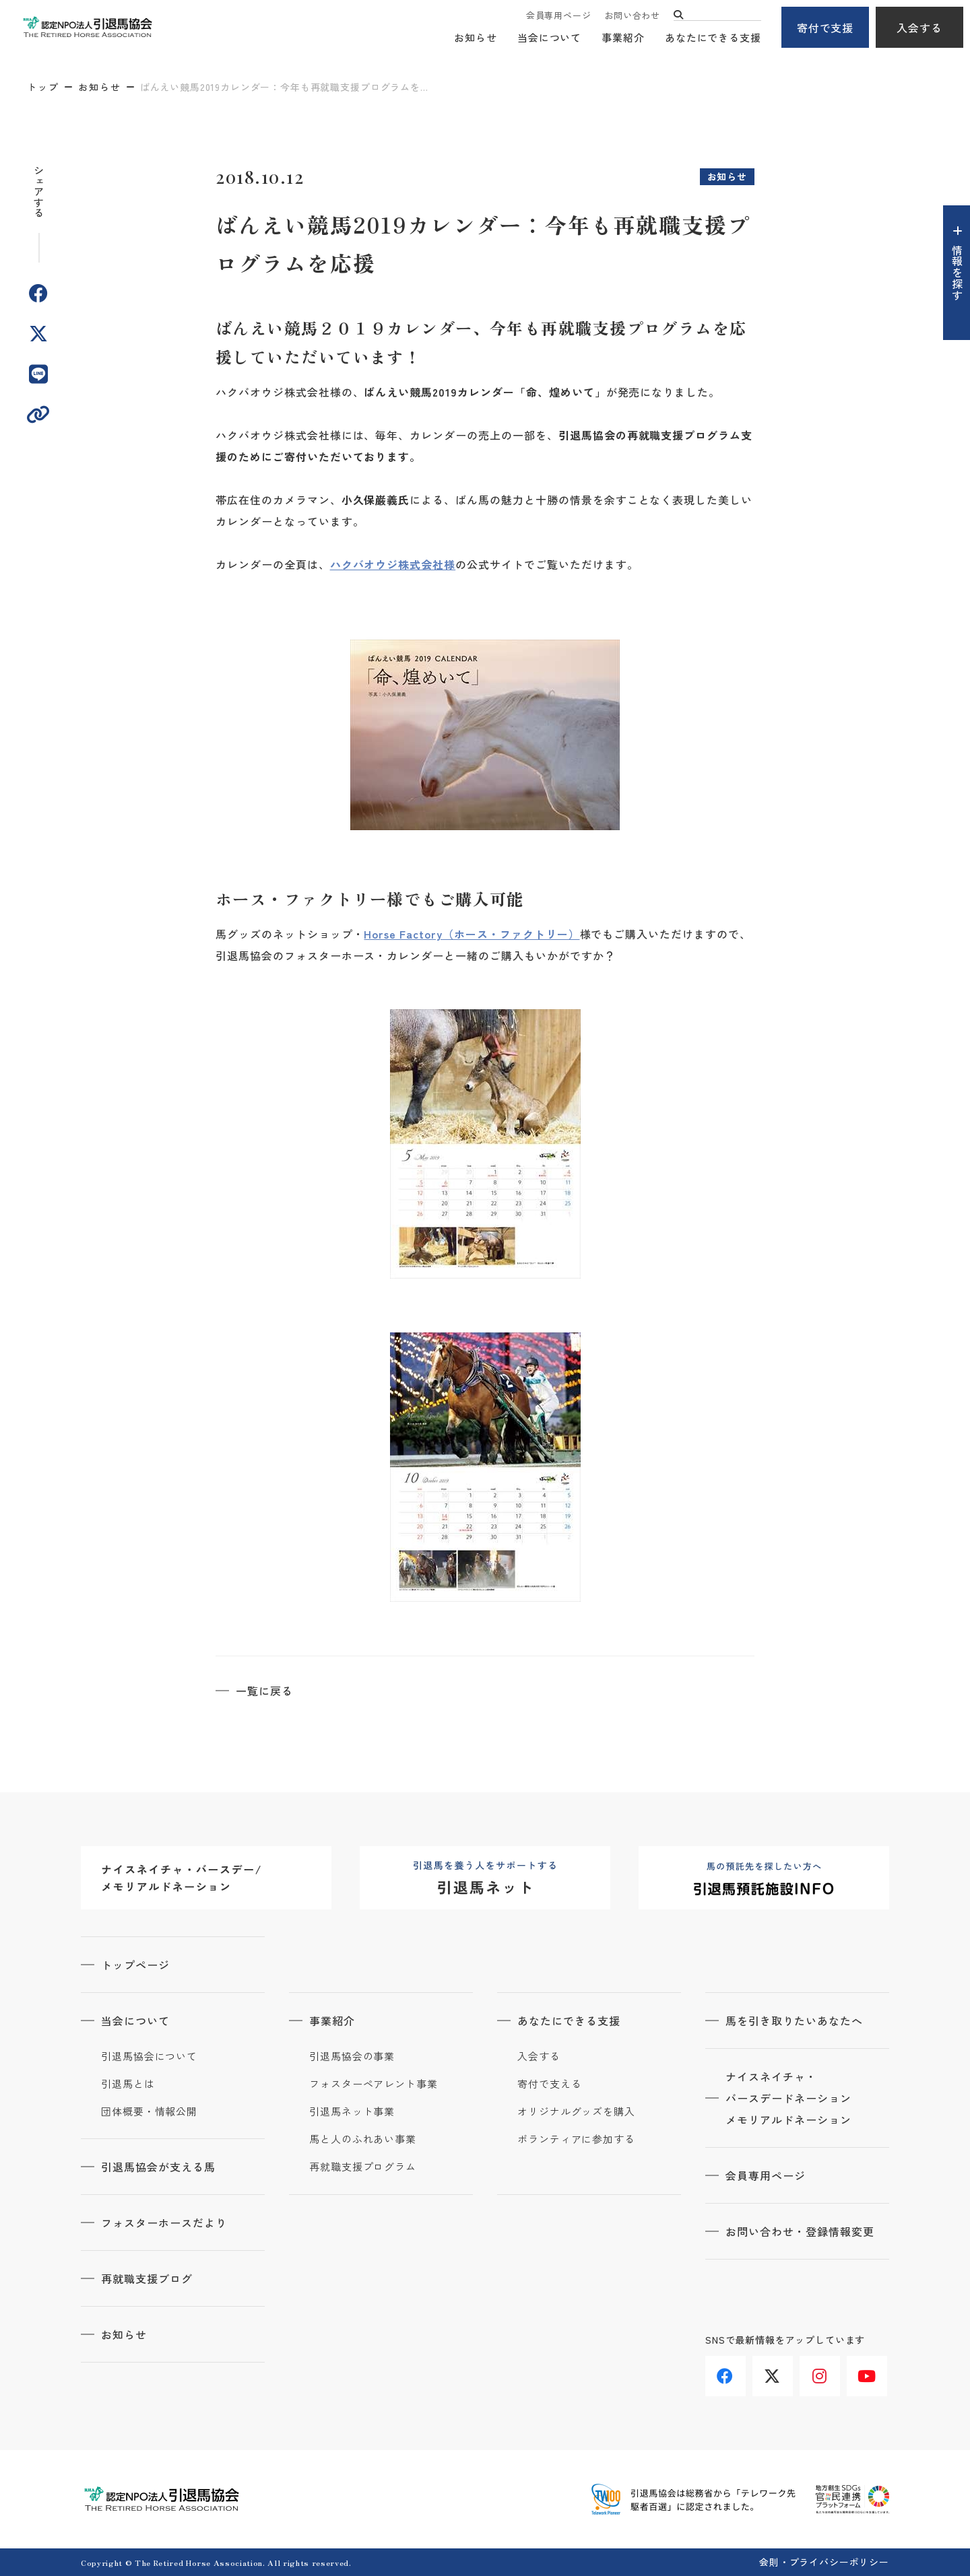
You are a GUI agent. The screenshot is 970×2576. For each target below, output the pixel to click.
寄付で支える (549, 2084)
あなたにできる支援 (713, 37)
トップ (43, 87)
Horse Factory (403, 934)
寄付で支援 (825, 28)
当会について (549, 37)
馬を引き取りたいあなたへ (794, 2020)
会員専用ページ (558, 15)
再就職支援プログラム (362, 2166)
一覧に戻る (264, 1691)
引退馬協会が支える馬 (158, 2167)
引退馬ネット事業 (352, 2111)
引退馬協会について (149, 2056)
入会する (919, 28)
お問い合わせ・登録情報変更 (799, 2231)
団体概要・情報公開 (149, 2111)
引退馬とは (128, 2084)
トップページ (135, 1965)
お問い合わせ (632, 15)
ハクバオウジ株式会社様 (393, 564)
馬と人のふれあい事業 (362, 2139)
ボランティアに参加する (576, 2139)
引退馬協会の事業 (352, 2056)
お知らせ (475, 37)
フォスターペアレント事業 (373, 2084)
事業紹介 (623, 37)
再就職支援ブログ (147, 2278)
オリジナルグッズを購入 (576, 2111)
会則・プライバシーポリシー (824, 2562)
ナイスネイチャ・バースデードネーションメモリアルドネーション (788, 2098)
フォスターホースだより (164, 2222)
